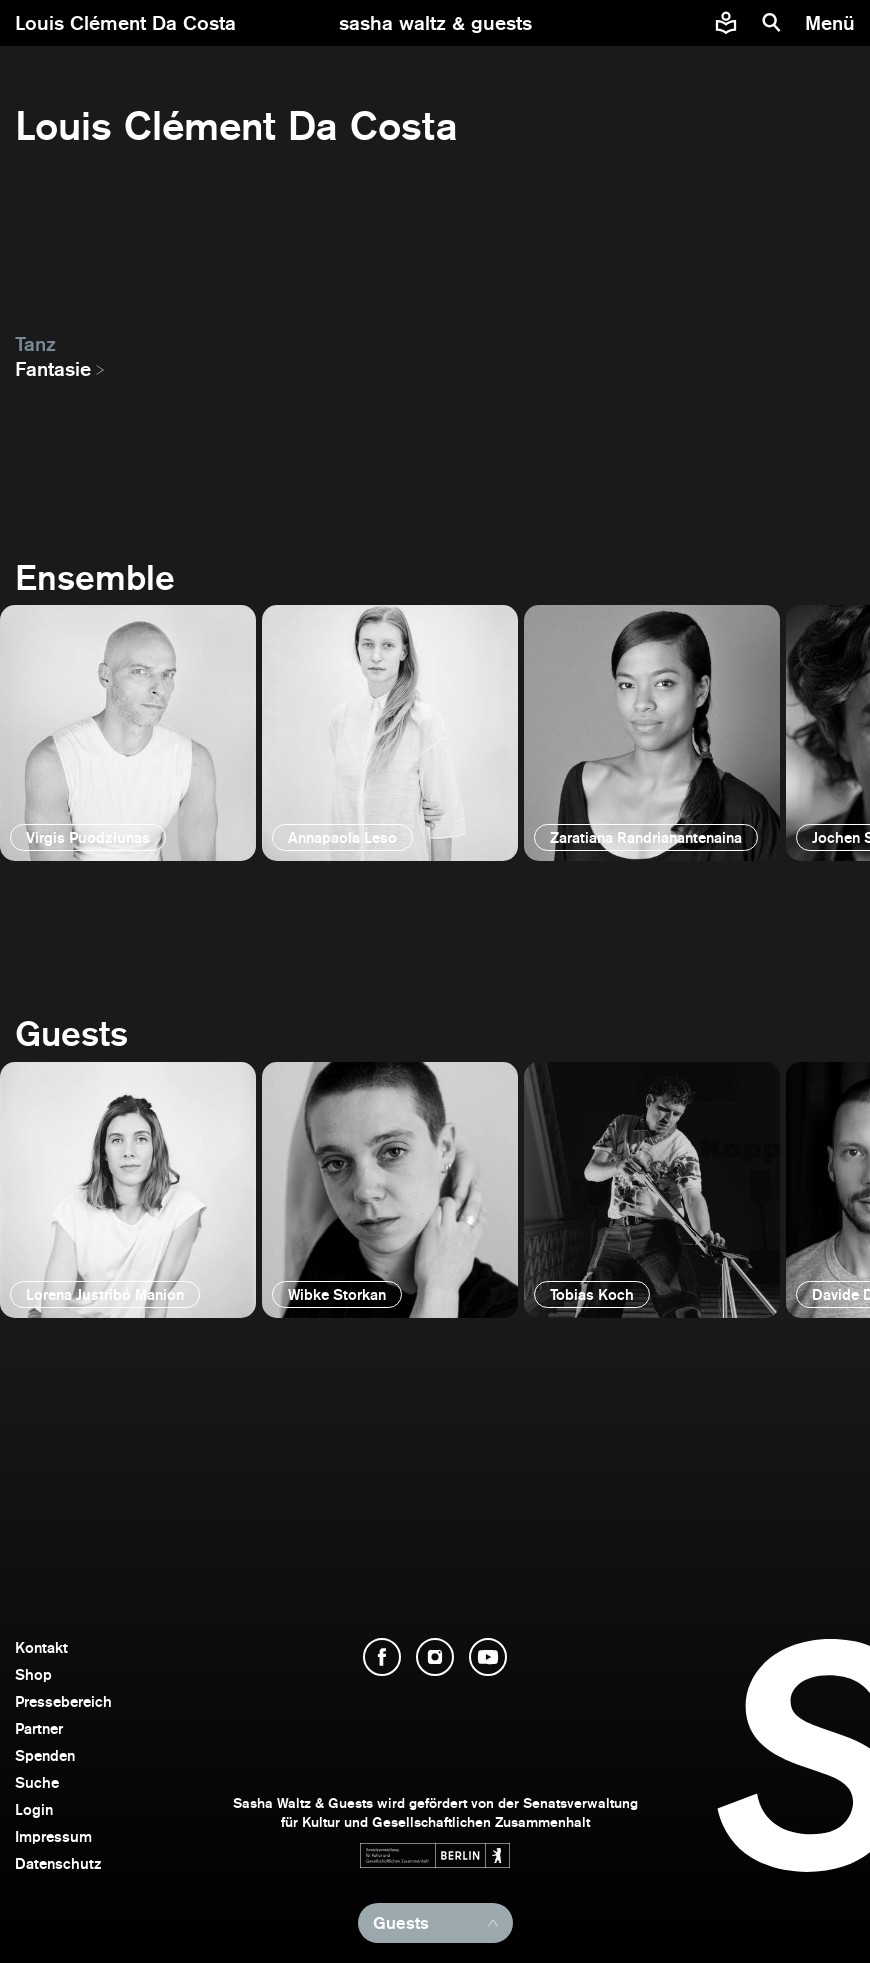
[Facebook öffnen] (382, 1657)
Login (34, 1809)
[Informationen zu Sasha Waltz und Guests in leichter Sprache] (726, 23)
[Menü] (832, 23)
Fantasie (53, 369)
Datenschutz (58, 1863)
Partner (39, 1728)
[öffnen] (128, 733)
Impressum (53, 1836)
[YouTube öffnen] (488, 1657)
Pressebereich (63, 1701)
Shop (33, 1674)
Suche (37, 1782)
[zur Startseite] (435, 23)
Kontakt (41, 1647)
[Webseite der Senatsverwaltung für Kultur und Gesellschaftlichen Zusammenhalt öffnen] (435, 1855)
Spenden (45, 1755)
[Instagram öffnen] (435, 1657)
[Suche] (772, 23)
